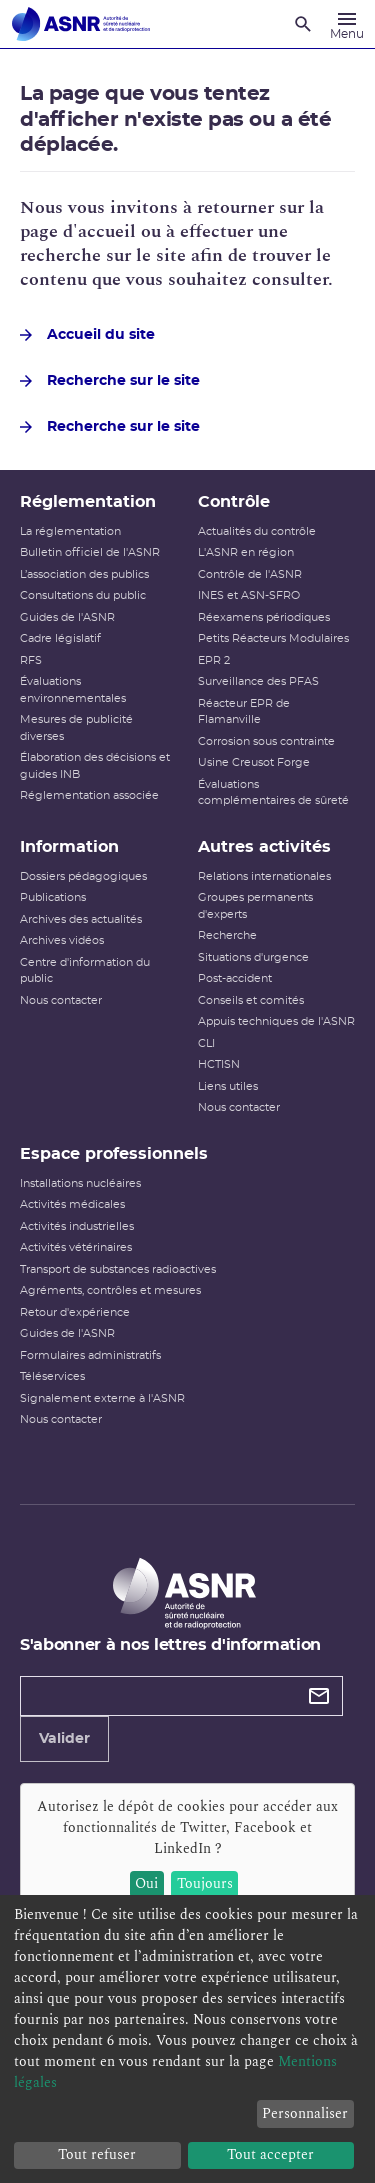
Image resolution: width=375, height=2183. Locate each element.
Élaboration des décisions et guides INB (95, 766)
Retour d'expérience (75, 1312)
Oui (146, 1883)
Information (69, 847)
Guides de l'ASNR (67, 617)
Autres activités (264, 847)
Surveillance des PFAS (258, 681)
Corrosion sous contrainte (266, 741)
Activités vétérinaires (76, 1247)
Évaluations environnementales (73, 690)
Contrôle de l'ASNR (250, 574)
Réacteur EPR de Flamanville (244, 712)
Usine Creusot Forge (254, 762)
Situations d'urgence (253, 957)
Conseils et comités (251, 1000)
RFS (31, 660)
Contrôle (234, 502)
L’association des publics (84, 574)
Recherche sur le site (110, 381)
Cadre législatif (60, 638)
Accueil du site (87, 335)
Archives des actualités (81, 919)
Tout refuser (97, 2154)
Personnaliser (305, 2113)
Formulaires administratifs (90, 1355)
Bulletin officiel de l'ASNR (90, 552)
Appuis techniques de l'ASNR (276, 1021)
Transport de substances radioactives (118, 1269)
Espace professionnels (114, 1154)
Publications (53, 897)
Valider (64, 1739)
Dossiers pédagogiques (83, 876)
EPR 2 (214, 660)
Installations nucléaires (80, 1183)
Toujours (205, 1883)
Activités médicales (72, 1204)
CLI (206, 1043)
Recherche (227, 935)
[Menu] (347, 24)
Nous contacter (61, 1000)
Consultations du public (83, 595)
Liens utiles (228, 1086)
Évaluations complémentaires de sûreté (273, 793)
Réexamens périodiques (264, 617)
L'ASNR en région (246, 552)
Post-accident (235, 978)
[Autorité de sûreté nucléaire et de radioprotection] (81, 24)
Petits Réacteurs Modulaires (273, 638)
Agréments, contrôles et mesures (110, 1290)
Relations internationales (264, 876)
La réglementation (70, 531)
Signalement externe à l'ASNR (102, 1398)
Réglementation (88, 502)
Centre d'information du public (85, 971)
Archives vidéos (62, 940)
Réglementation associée (89, 795)
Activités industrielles (77, 1226)
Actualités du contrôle (257, 531)
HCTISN (219, 1064)
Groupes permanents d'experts (255, 906)
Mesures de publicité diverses (76, 728)
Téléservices (52, 1376)
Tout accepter (270, 2154)
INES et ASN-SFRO (249, 595)
